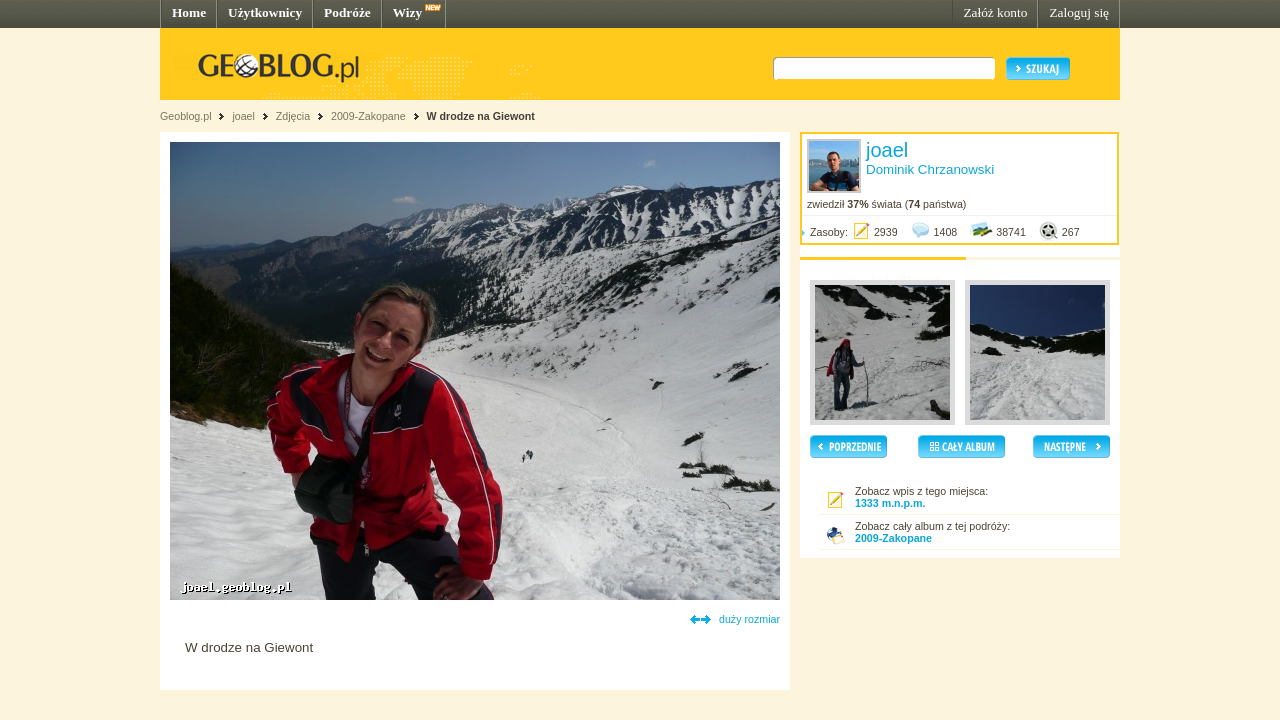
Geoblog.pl (186, 116)
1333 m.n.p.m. (890, 503)
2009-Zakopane (368, 116)
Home (189, 12)
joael (243, 116)
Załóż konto (995, 12)
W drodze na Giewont (480, 116)
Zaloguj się (1079, 12)
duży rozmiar (749, 619)
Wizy (407, 12)
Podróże (347, 12)
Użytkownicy (265, 12)
